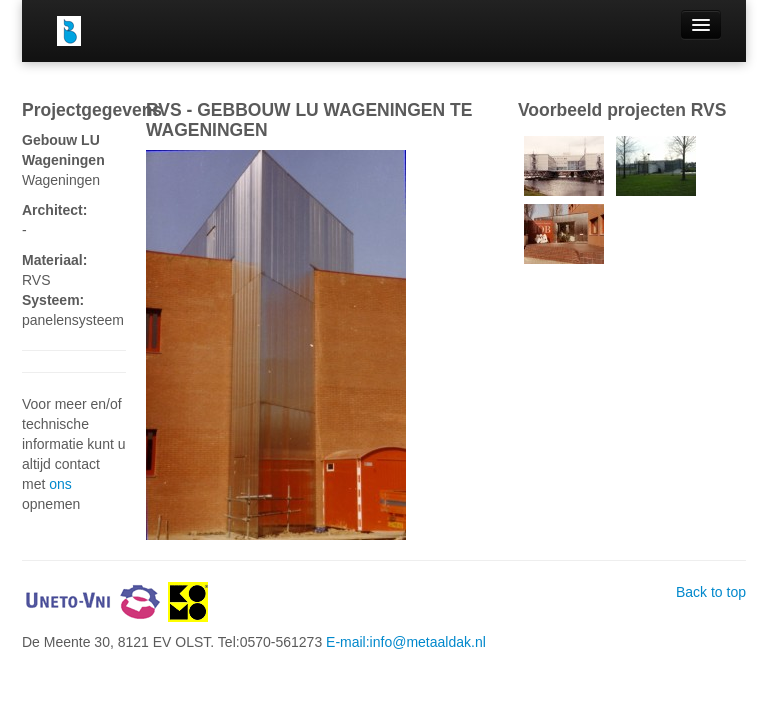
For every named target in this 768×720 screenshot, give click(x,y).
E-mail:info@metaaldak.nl (406, 642)
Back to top (711, 592)
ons (60, 484)
